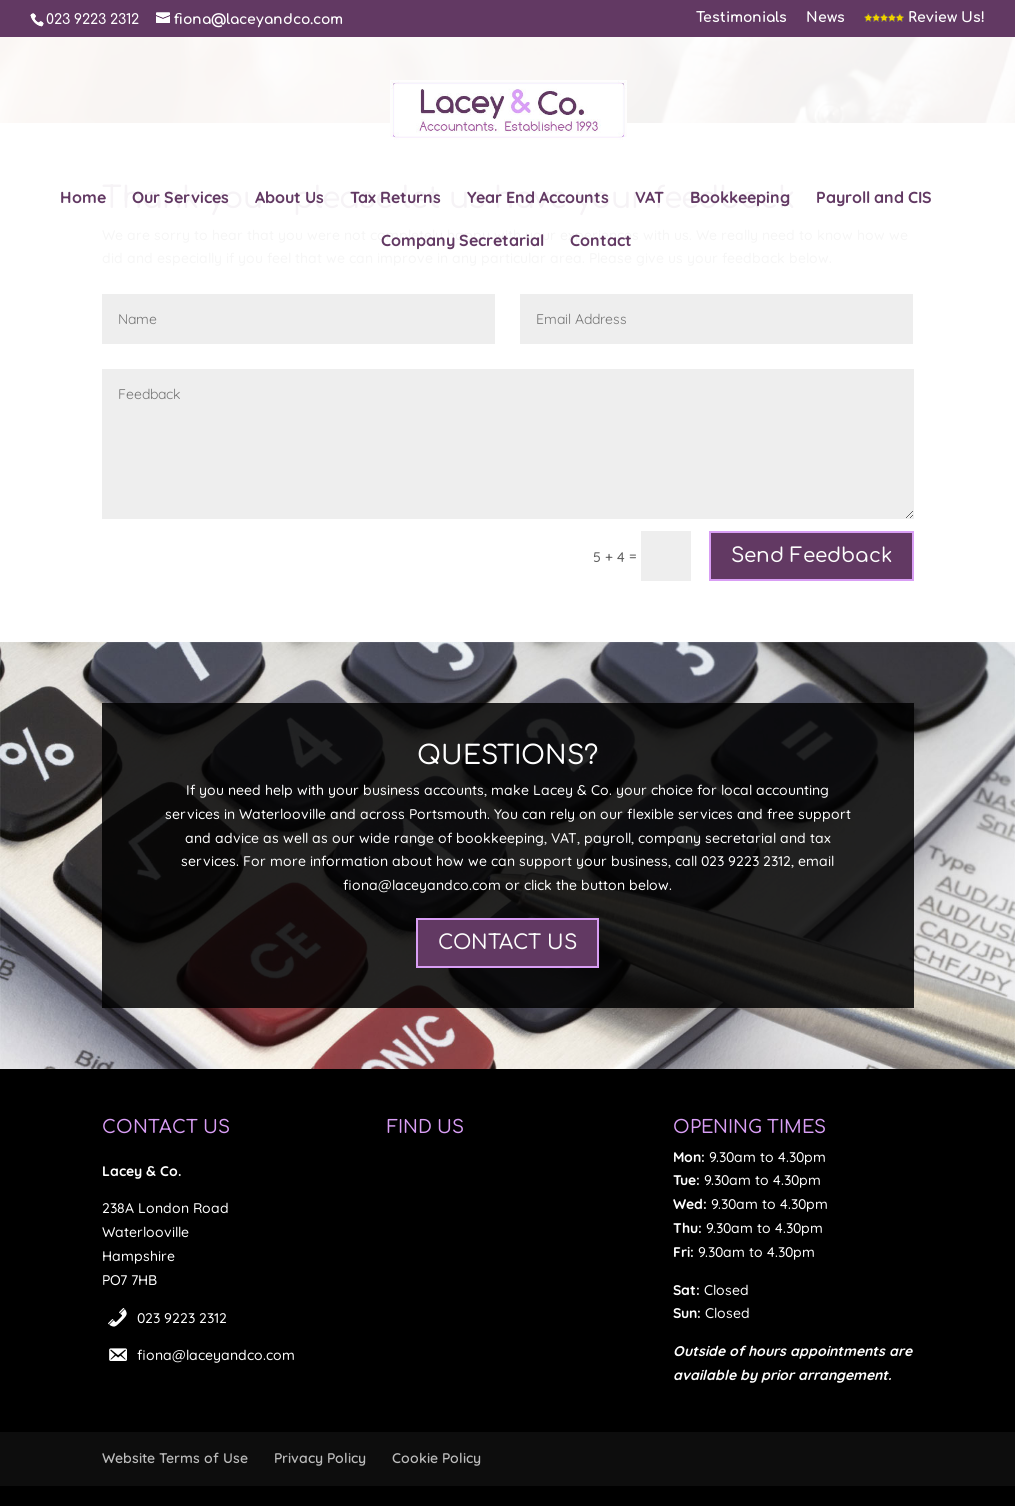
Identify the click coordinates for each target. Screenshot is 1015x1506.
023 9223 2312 (182, 1318)
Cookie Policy (436, 1458)
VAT (649, 198)
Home (83, 198)
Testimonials (741, 18)
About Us (289, 198)
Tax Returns (395, 198)
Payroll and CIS (874, 198)
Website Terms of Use (175, 1458)
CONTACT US (507, 942)
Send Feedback (811, 555)
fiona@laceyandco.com (216, 1355)
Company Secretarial (462, 241)
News (825, 18)
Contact (601, 241)
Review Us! (924, 18)
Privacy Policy (320, 1458)
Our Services (180, 198)
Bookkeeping (740, 198)
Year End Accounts (538, 198)
